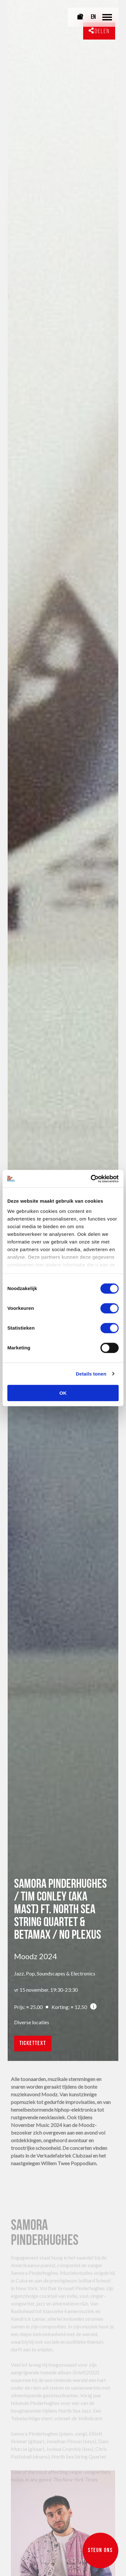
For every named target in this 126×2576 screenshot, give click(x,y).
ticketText (33, 2044)
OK (63, 1393)
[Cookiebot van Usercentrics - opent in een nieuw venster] (91, 1179)
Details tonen (91, 1374)
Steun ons (100, 2551)
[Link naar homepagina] (28, 17)
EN (93, 17)
